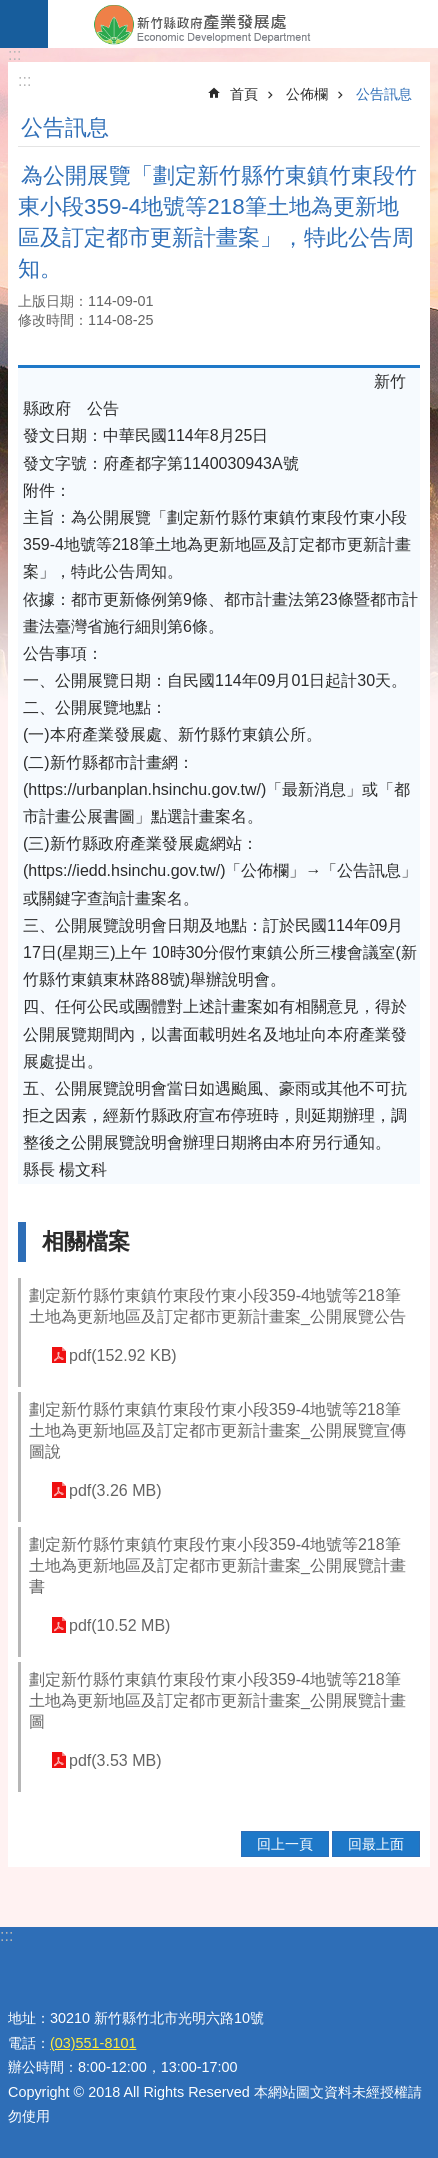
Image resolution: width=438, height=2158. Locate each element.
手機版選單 (24, 24)
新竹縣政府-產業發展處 (243, 24)
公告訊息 (384, 94)
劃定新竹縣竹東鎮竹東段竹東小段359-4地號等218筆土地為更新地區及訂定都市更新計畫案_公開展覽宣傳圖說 (217, 1430)
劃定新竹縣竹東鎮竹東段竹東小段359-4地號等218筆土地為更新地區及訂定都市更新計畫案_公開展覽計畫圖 (217, 1700)
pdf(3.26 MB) (115, 1490)
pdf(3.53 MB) (115, 1760)
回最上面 (376, 1844)
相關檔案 (86, 1241)
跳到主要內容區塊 (10, 10)
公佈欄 (307, 94)
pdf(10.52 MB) (119, 1625)
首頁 (244, 94)
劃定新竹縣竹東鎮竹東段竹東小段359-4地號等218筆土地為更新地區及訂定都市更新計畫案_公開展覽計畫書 (217, 1565)
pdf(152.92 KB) (123, 1355)
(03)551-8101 (93, 2043)
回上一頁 (285, 1844)
